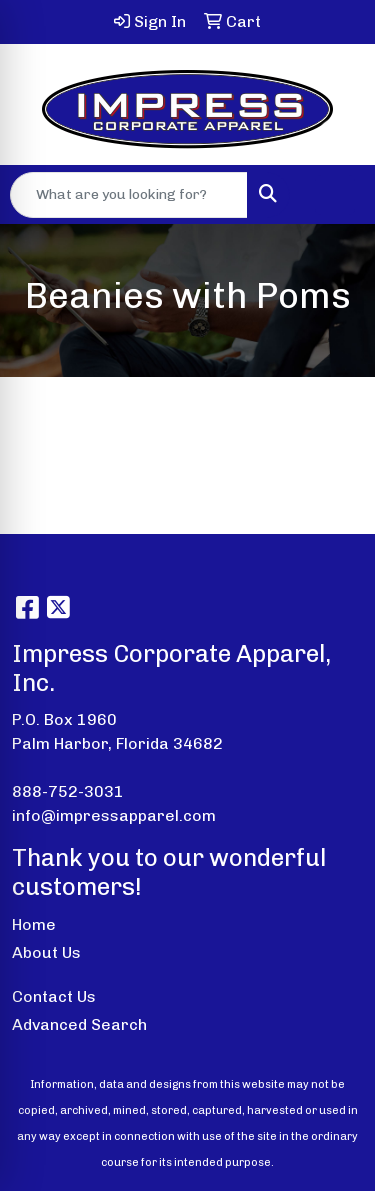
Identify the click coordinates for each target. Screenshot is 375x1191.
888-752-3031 (68, 791)
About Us (46, 952)
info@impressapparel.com (114, 815)
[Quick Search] (129, 195)
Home (34, 924)
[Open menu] (335, 195)
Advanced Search (79, 1024)
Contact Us (54, 996)
